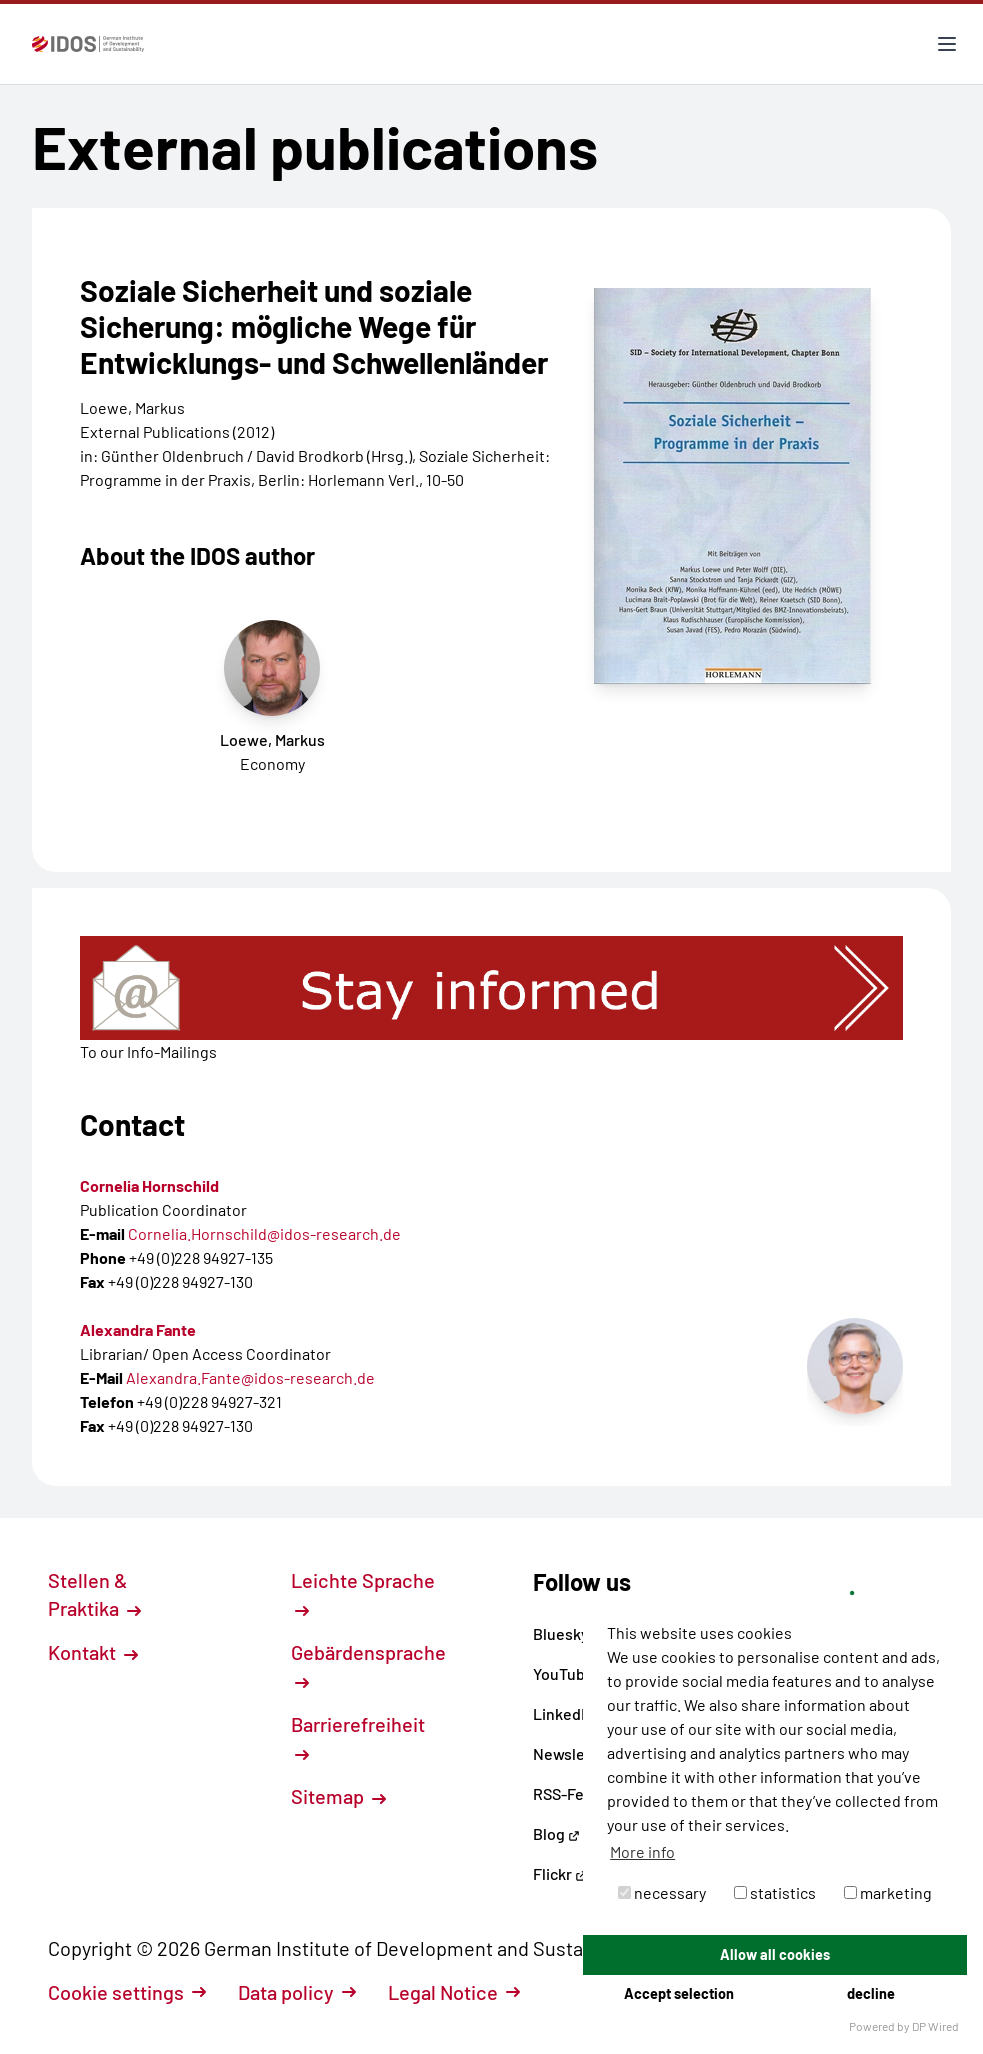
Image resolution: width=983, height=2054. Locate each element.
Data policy (297, 1992)
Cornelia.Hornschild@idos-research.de (264, 1233)
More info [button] (642, 1851)
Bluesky (568, 1633)
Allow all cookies (775, 1954)
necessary (662, 1892)
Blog (556, 1833)
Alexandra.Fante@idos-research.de (250, 1377)
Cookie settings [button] (127, 1992)
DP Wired (935, 2026)
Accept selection (679, 1993)
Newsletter (572, 1753)
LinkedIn (571, 1713)
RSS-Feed (567, 1793)
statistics (775, 1892)
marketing (888, 1892)
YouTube (571, 1673)
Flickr (560, 1873)
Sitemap (338, 1796)
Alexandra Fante (138, 1329)
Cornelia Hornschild (149, 1185)
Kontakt (93, 1652)
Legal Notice (454, 1992)
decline (871, 1993)
